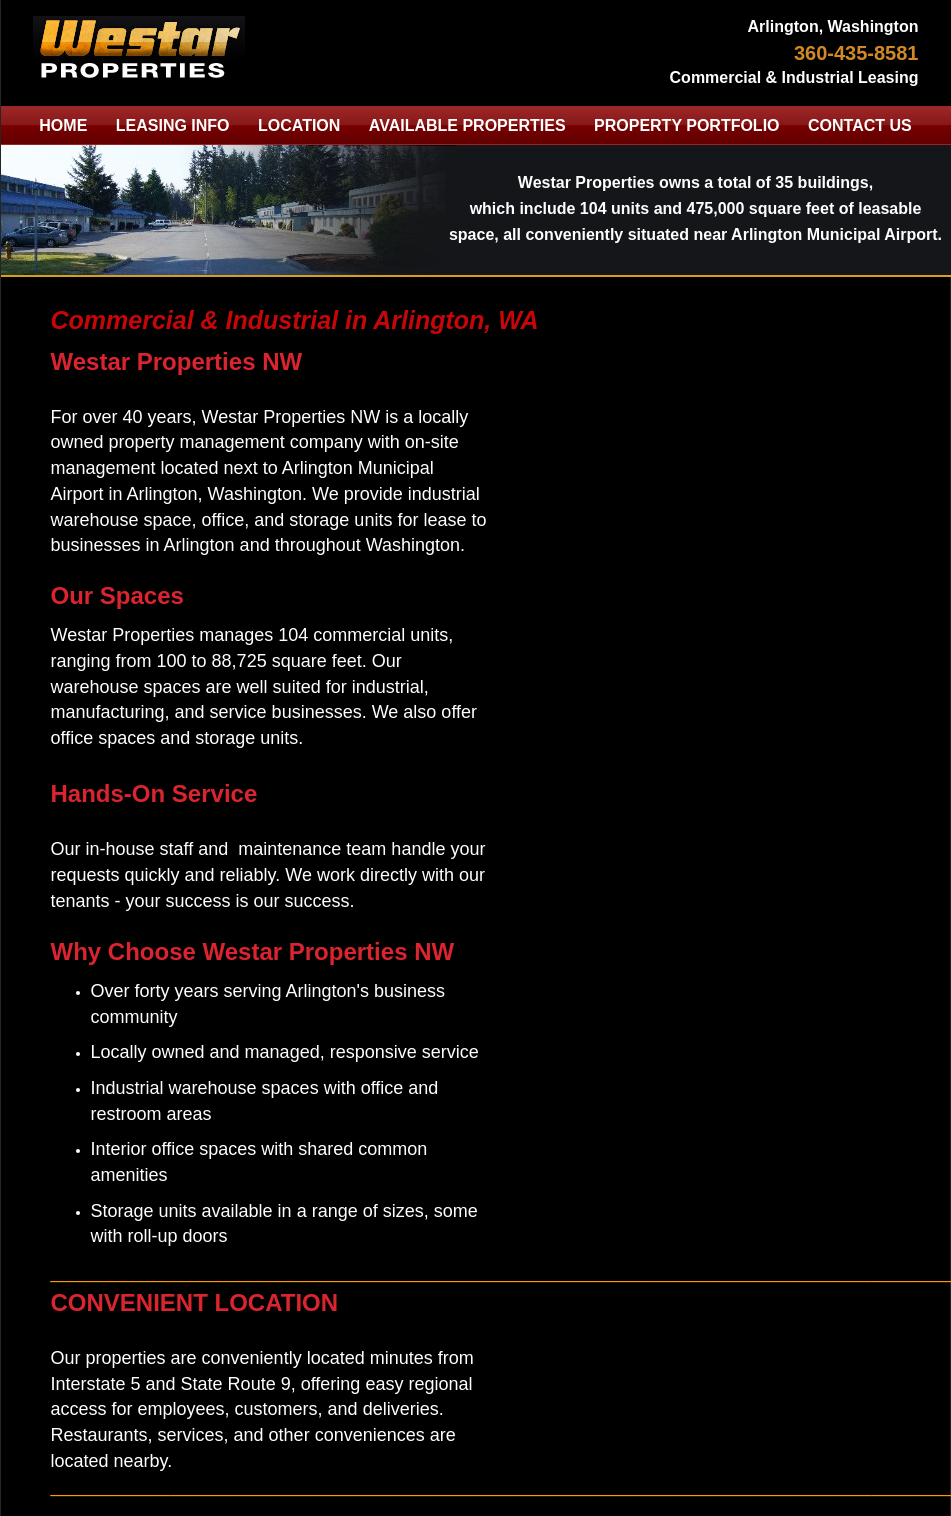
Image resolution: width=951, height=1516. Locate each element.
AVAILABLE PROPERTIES (467, 125)
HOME (63, 125)
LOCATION (299, 125)
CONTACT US (860, 125)
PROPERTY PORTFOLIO (687, 125)
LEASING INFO (173, 125)
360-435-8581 (856, 53)
